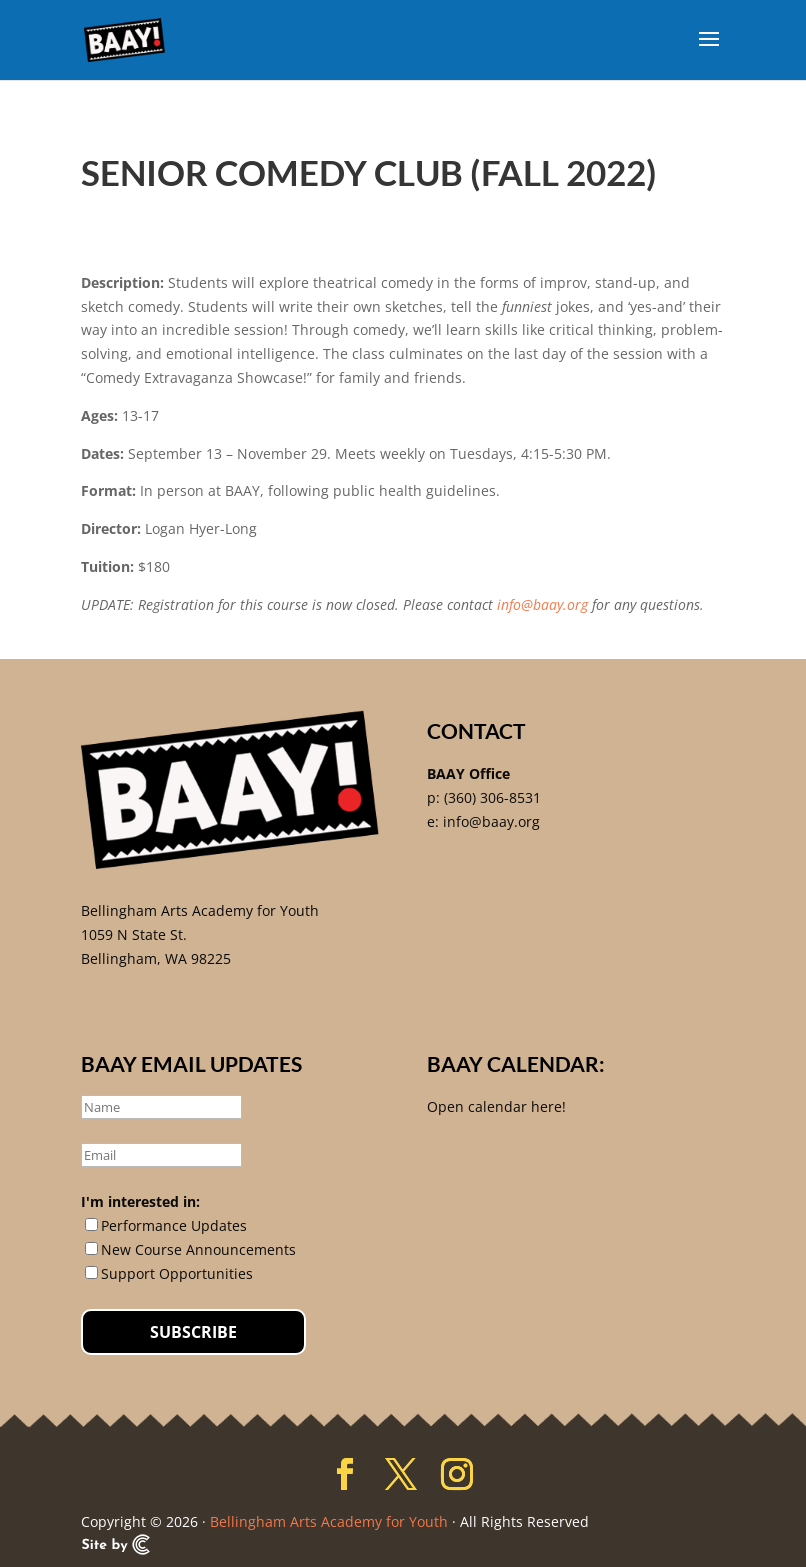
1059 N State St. (134, 934)
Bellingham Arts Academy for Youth (200, 910)
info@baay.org (542, 604)
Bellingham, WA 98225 (156, 958)
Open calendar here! (496, 1106)
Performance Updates (174, 1225)
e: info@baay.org (483, 821)
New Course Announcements (198, 1249)
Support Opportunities (177, 1273)
